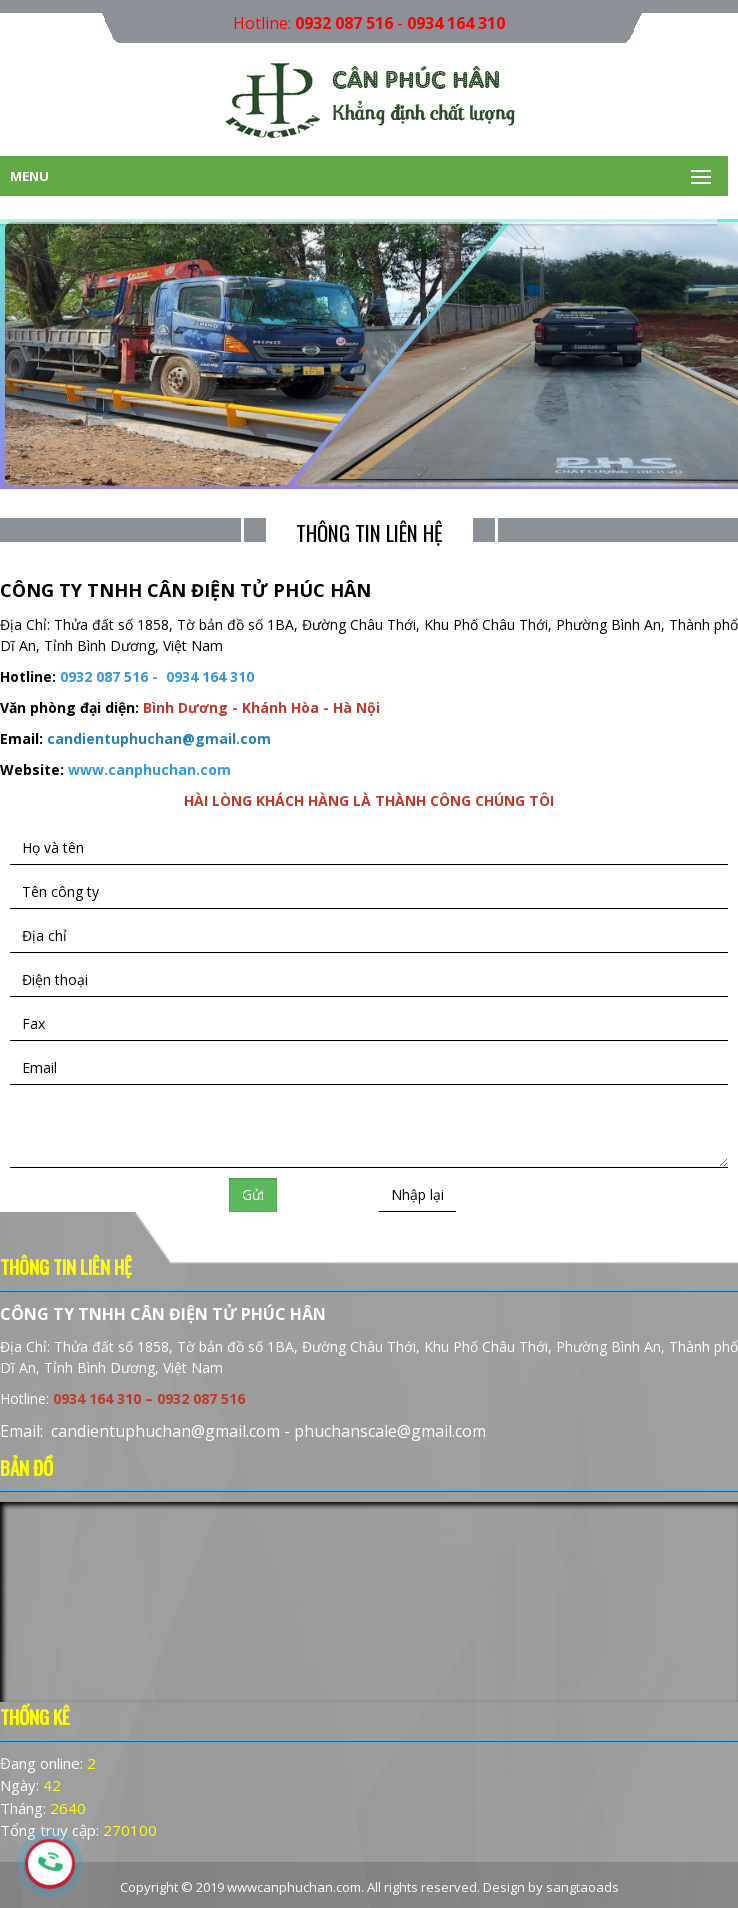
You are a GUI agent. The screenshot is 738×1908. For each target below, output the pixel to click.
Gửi (253, 1194)
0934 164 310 (456, 23)
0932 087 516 (344, 23)
